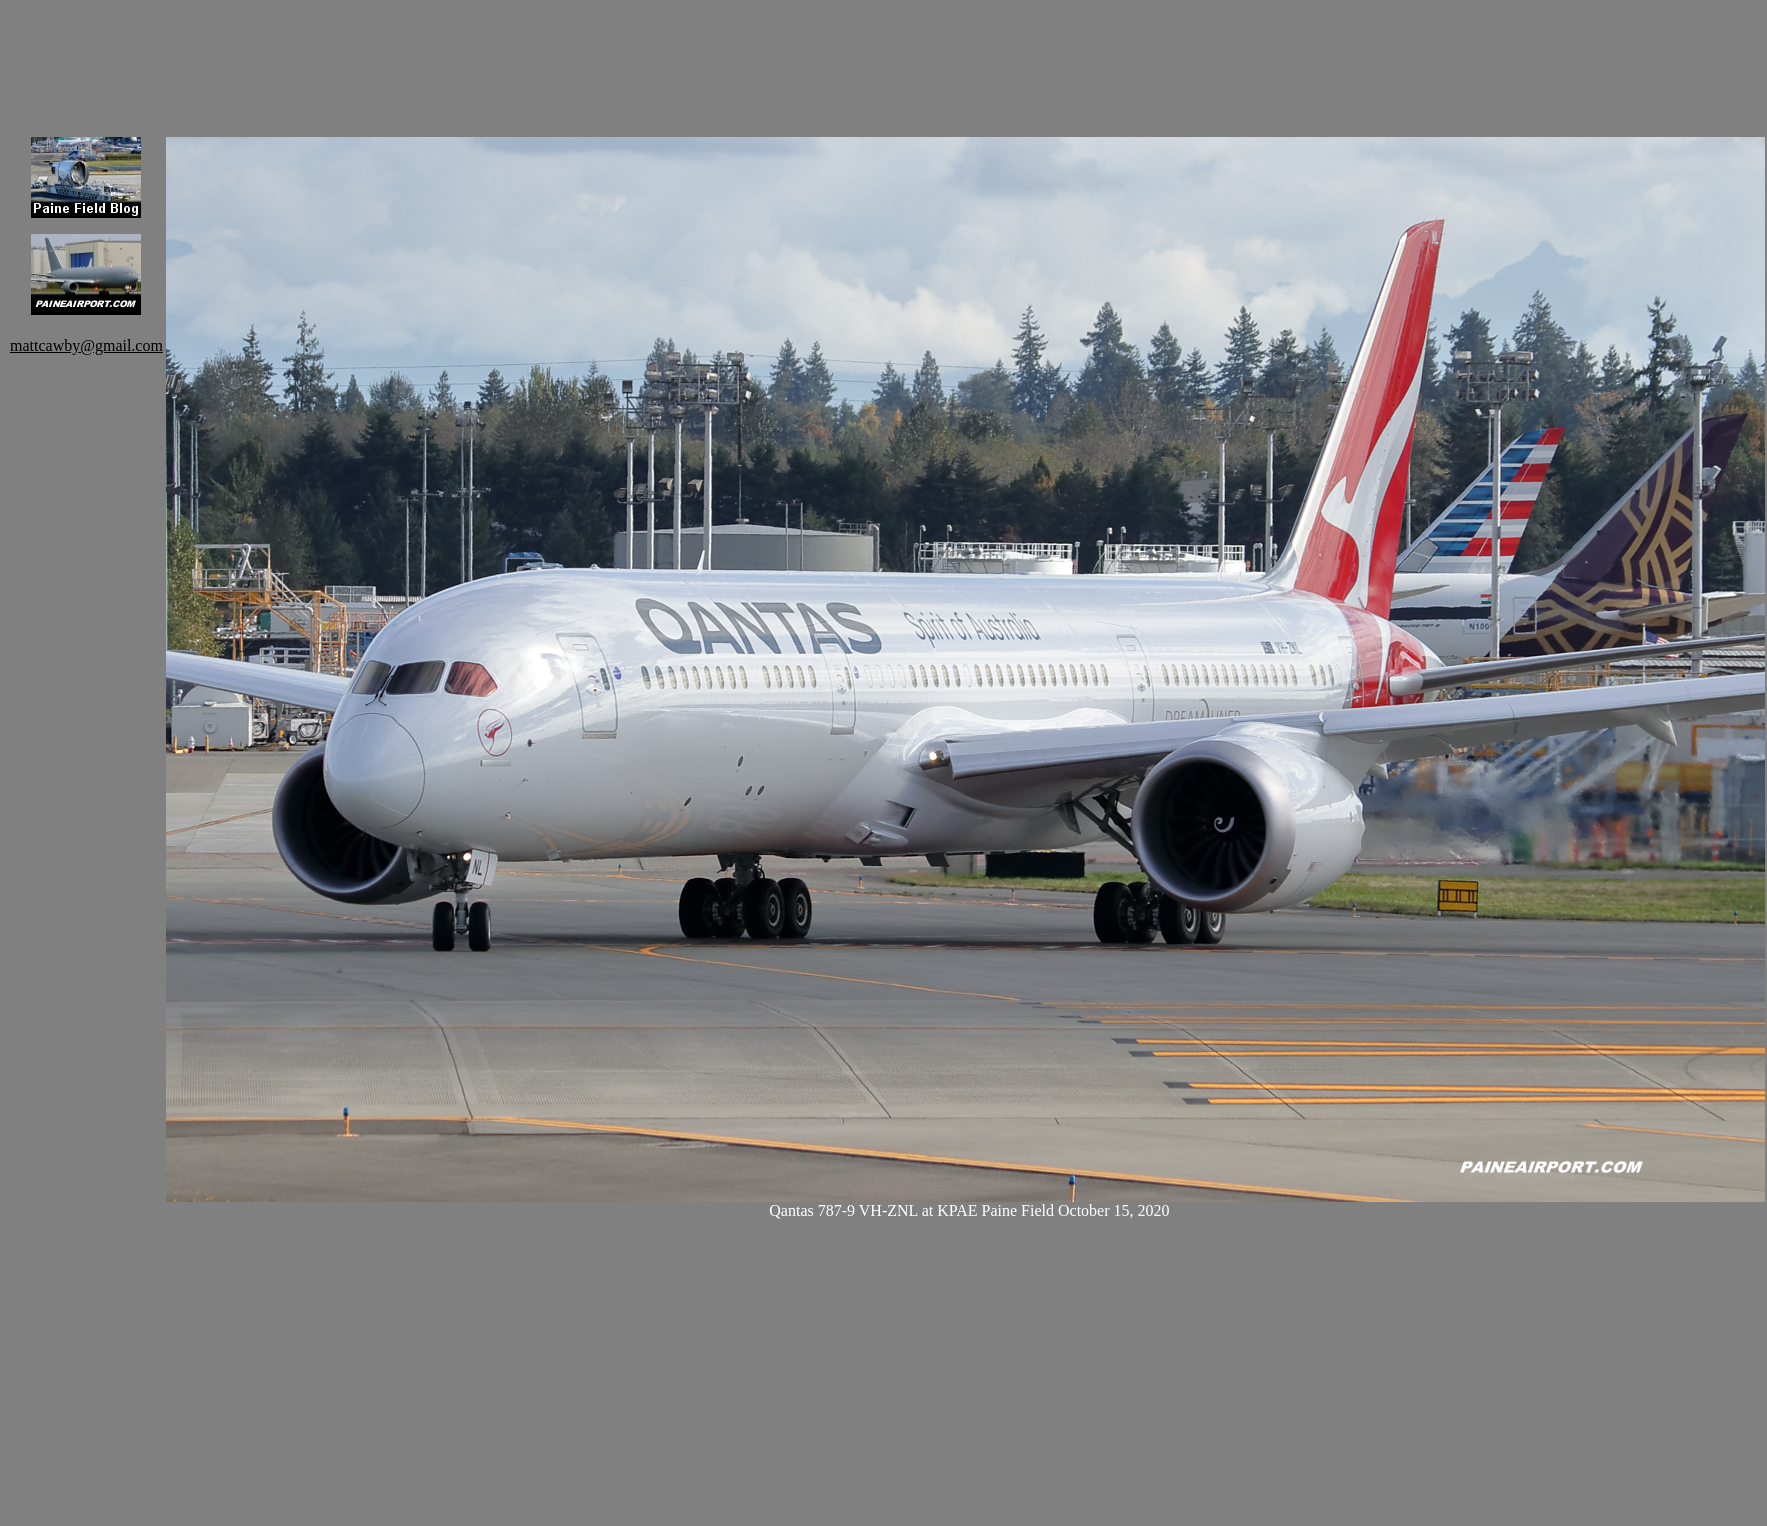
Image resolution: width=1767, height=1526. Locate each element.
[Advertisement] (530, 55)
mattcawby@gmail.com (86, 345)
